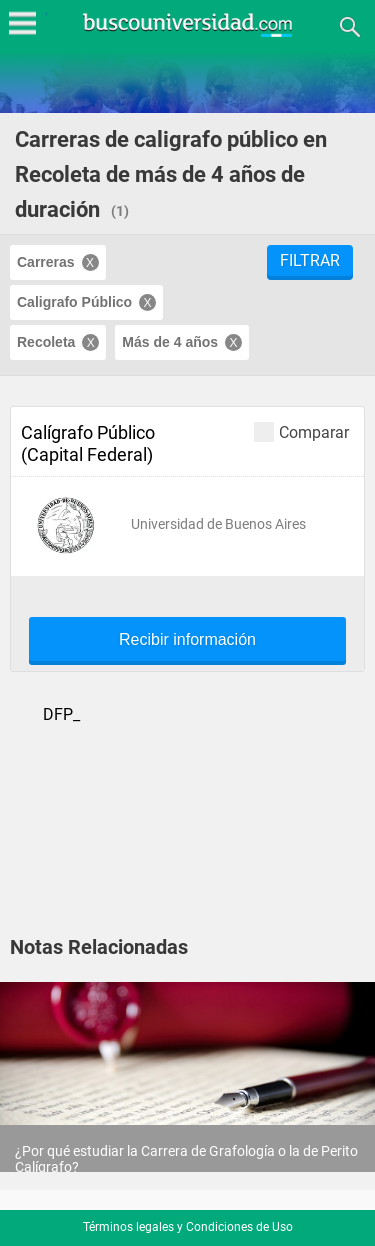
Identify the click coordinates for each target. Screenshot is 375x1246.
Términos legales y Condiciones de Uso (188, 1227)
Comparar (301, 431)
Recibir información (187, 640)
